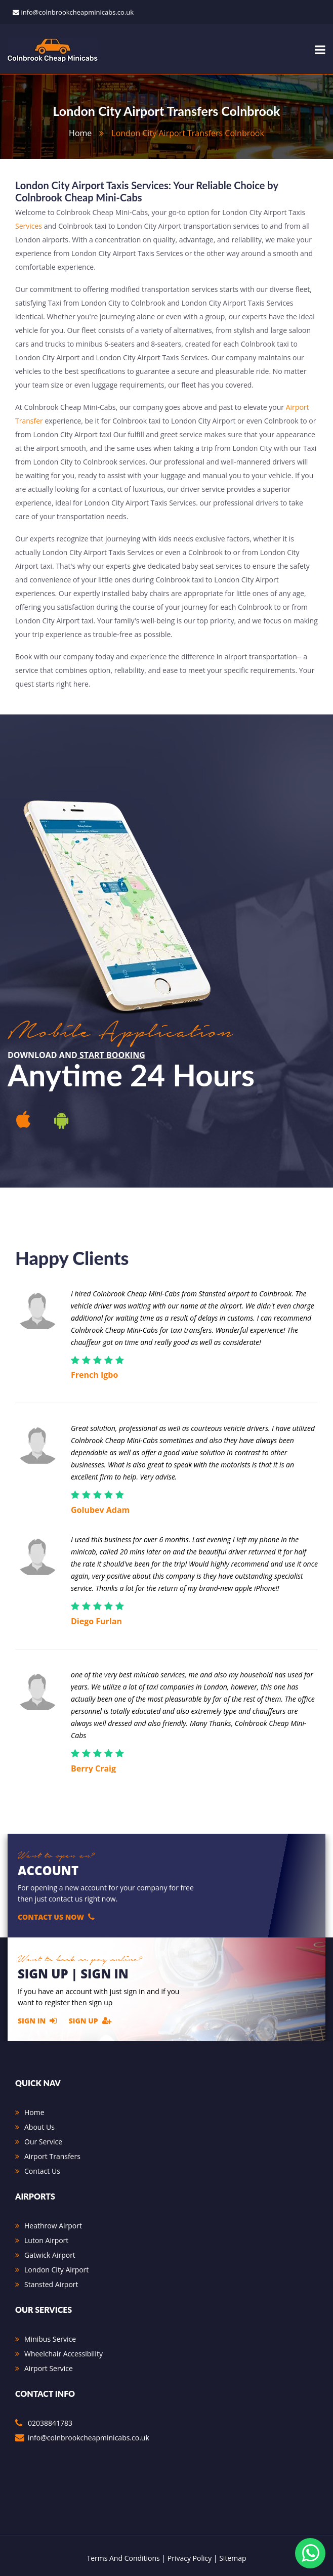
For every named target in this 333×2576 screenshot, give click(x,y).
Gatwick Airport (49, 2255)
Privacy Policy (190, 2558)
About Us (39, 2127)
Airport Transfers (52, 2156)
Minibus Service (50, 2339)
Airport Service (48, 2368)
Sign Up (90, 2020)
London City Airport (56, 2269)
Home (34, 2112)
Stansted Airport (51, 2284)
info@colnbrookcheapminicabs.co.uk (77, 12)
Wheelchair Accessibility (63, 2353)
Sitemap (232, 2558)
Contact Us (42, 2171)
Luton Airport (46, 2240)
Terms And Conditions (123, 2558)
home (80, 133)
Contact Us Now (56, 1917)
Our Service (43, 2141)
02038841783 (50, 2423)
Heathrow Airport (53, 2225)
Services (28, 226)
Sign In (37, 2020)
